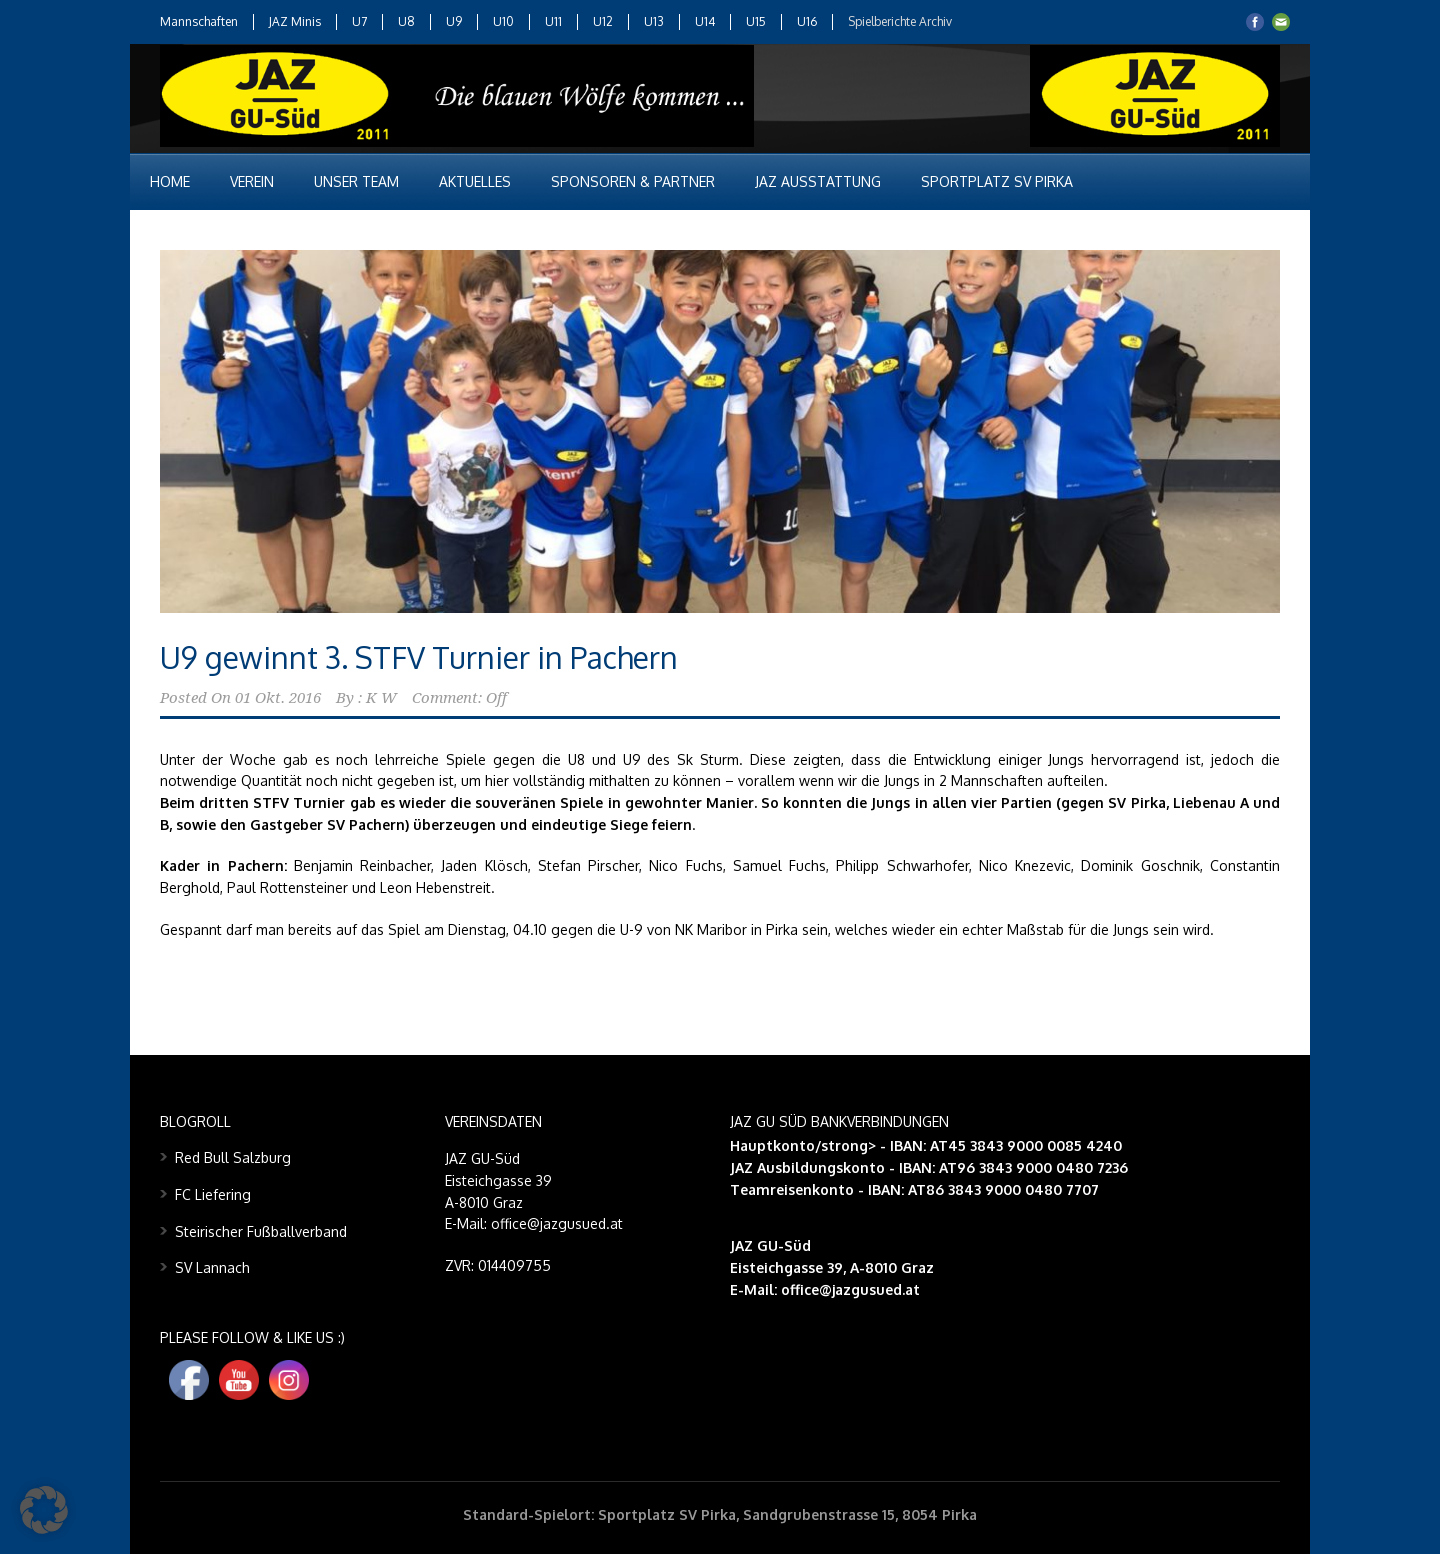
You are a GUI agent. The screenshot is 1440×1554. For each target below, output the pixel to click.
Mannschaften (199, 21)
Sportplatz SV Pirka (997, 181)
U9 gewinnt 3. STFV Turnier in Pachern (419, 657)
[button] (44, 1510)
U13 (654, 21)
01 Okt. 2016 (278, 698)
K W (381, 698)
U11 (553, 21)
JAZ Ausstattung (818, 181)
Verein (252, 181)
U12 (603, 21)
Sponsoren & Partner (633, 181)
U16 (807, 21)
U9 (454, 21)
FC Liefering (213, 1194)
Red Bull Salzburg (233, 1157)
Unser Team (356, 181)
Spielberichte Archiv (900, 21)
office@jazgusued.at (850, 1289)
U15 (756, 21)
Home (170, 181)
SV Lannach (212, 1267)
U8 (406, 21)
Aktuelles (475, 181)
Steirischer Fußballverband (261, 1231)
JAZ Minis (295, 21)
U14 (705, 21)
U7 (359, 21)
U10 (503, 21)
